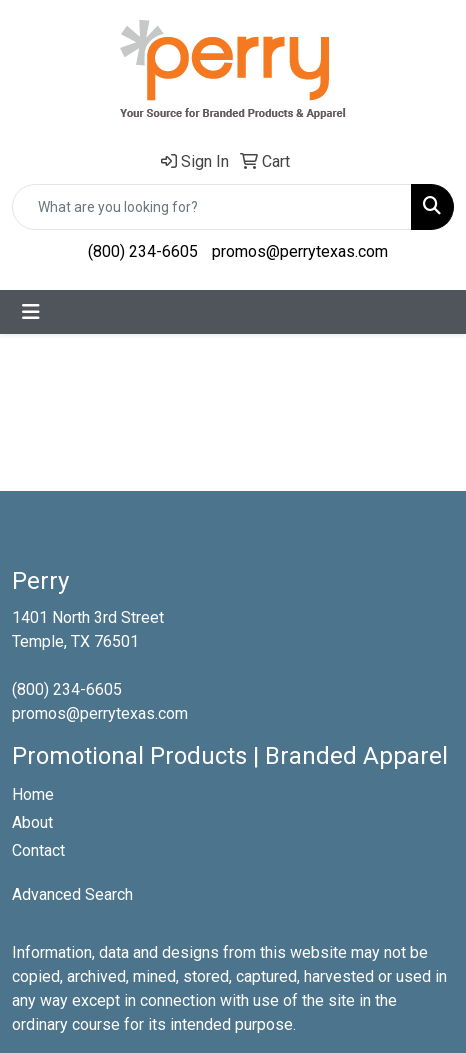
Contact (38, 850)
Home (33, 794)
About (32, 822)
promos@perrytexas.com (300, 251)
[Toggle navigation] (31, 312)
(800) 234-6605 (143, 251)
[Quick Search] (212, 207)
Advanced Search (72, 894)
